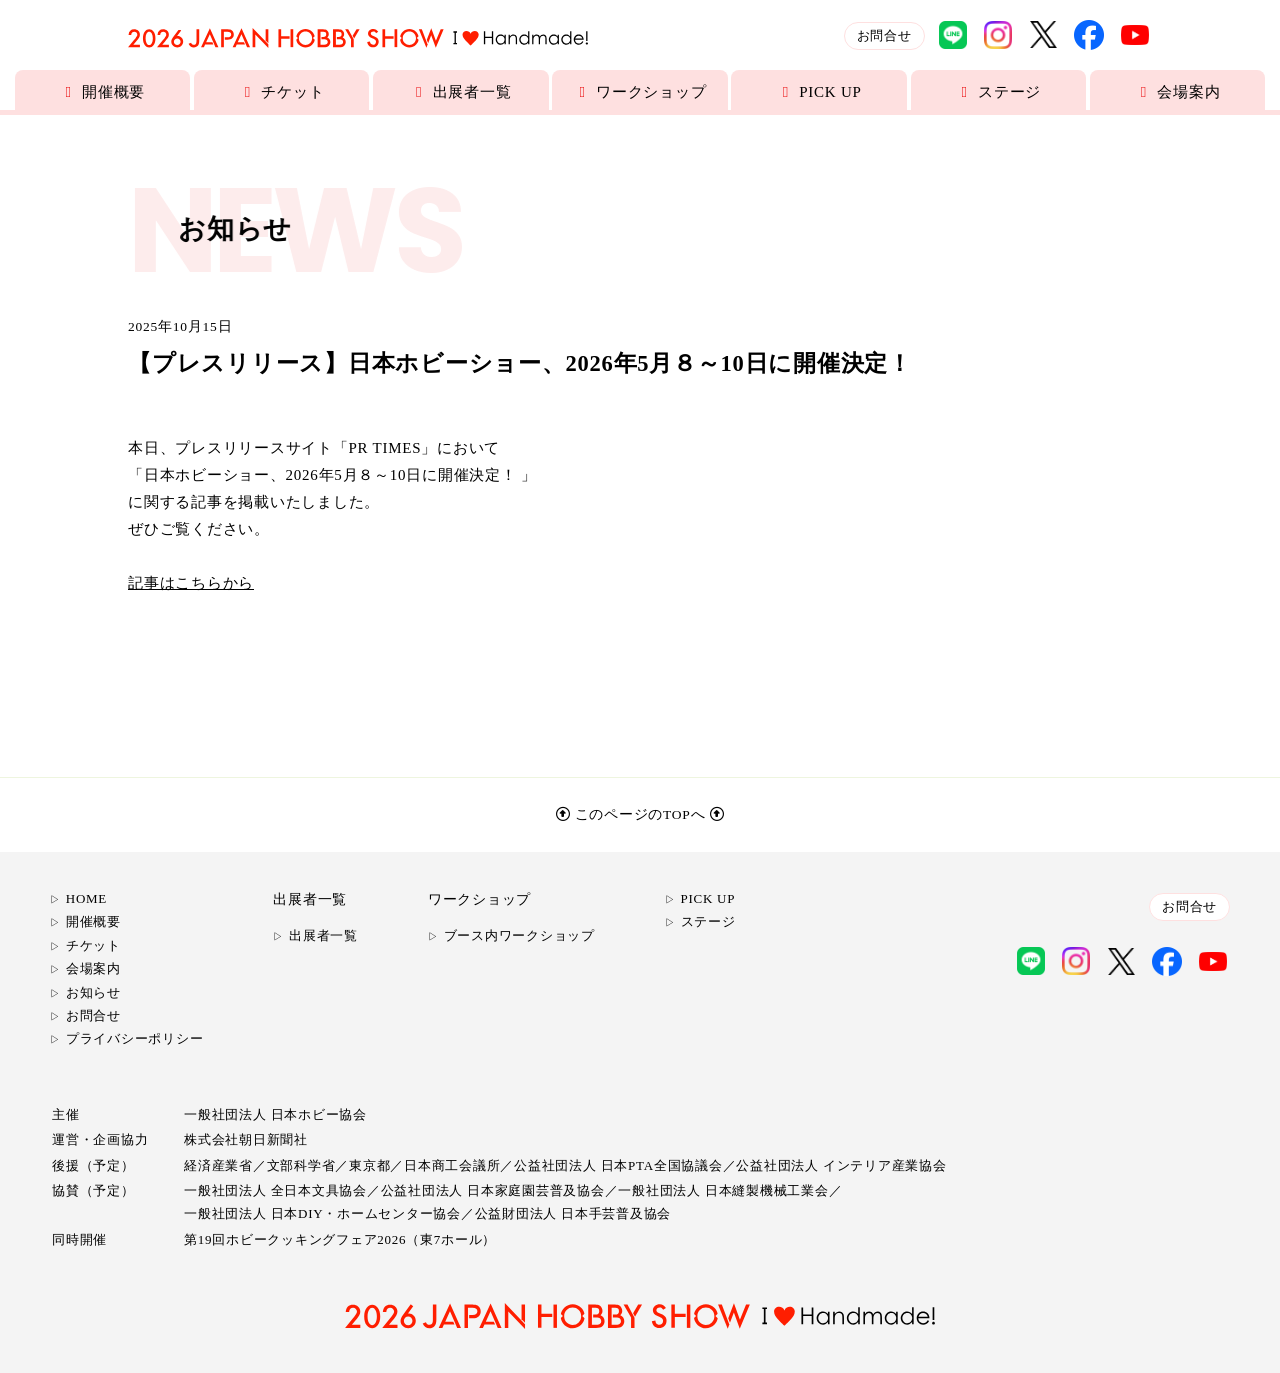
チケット (282, 92)
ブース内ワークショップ (519, 935)
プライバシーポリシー (135, 1038)
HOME (86, 898)
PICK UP (819, 92)
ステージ (999, 92)
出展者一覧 (460, 92)
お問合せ (884, 35)
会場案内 (1178, 92)
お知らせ (93, 992)
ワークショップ (640, 92)
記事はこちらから (191, 583)
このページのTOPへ (640, 814)
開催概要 (103, 92)
